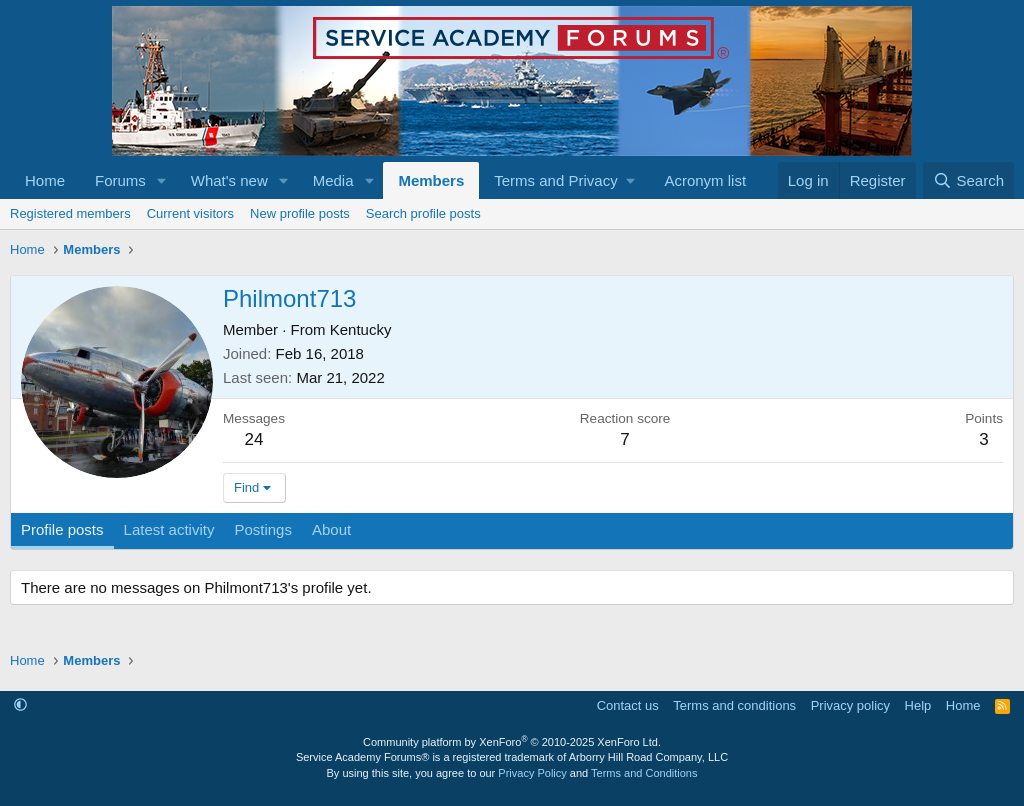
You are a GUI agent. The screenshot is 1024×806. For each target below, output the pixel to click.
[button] (162, 180)
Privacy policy (850, 705)
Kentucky (361, 329)
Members (431, 180)
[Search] (968, 180)
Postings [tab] (263, 529)
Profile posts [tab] (62, 529)
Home (45, 180)
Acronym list (705, 180)
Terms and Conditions (644, 773)
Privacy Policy (532, 773)
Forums (120, 180)
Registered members (70, 213)
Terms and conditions (734, 705)
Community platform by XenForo (512, 742)
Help (918, 705)
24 (254, 439)
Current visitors (190, 213)
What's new (229, 180)
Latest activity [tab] (169, 529)
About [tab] (331, 529)
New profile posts (300, 213)
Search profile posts (423, 213)
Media (333, 180)
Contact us (628, 705)
